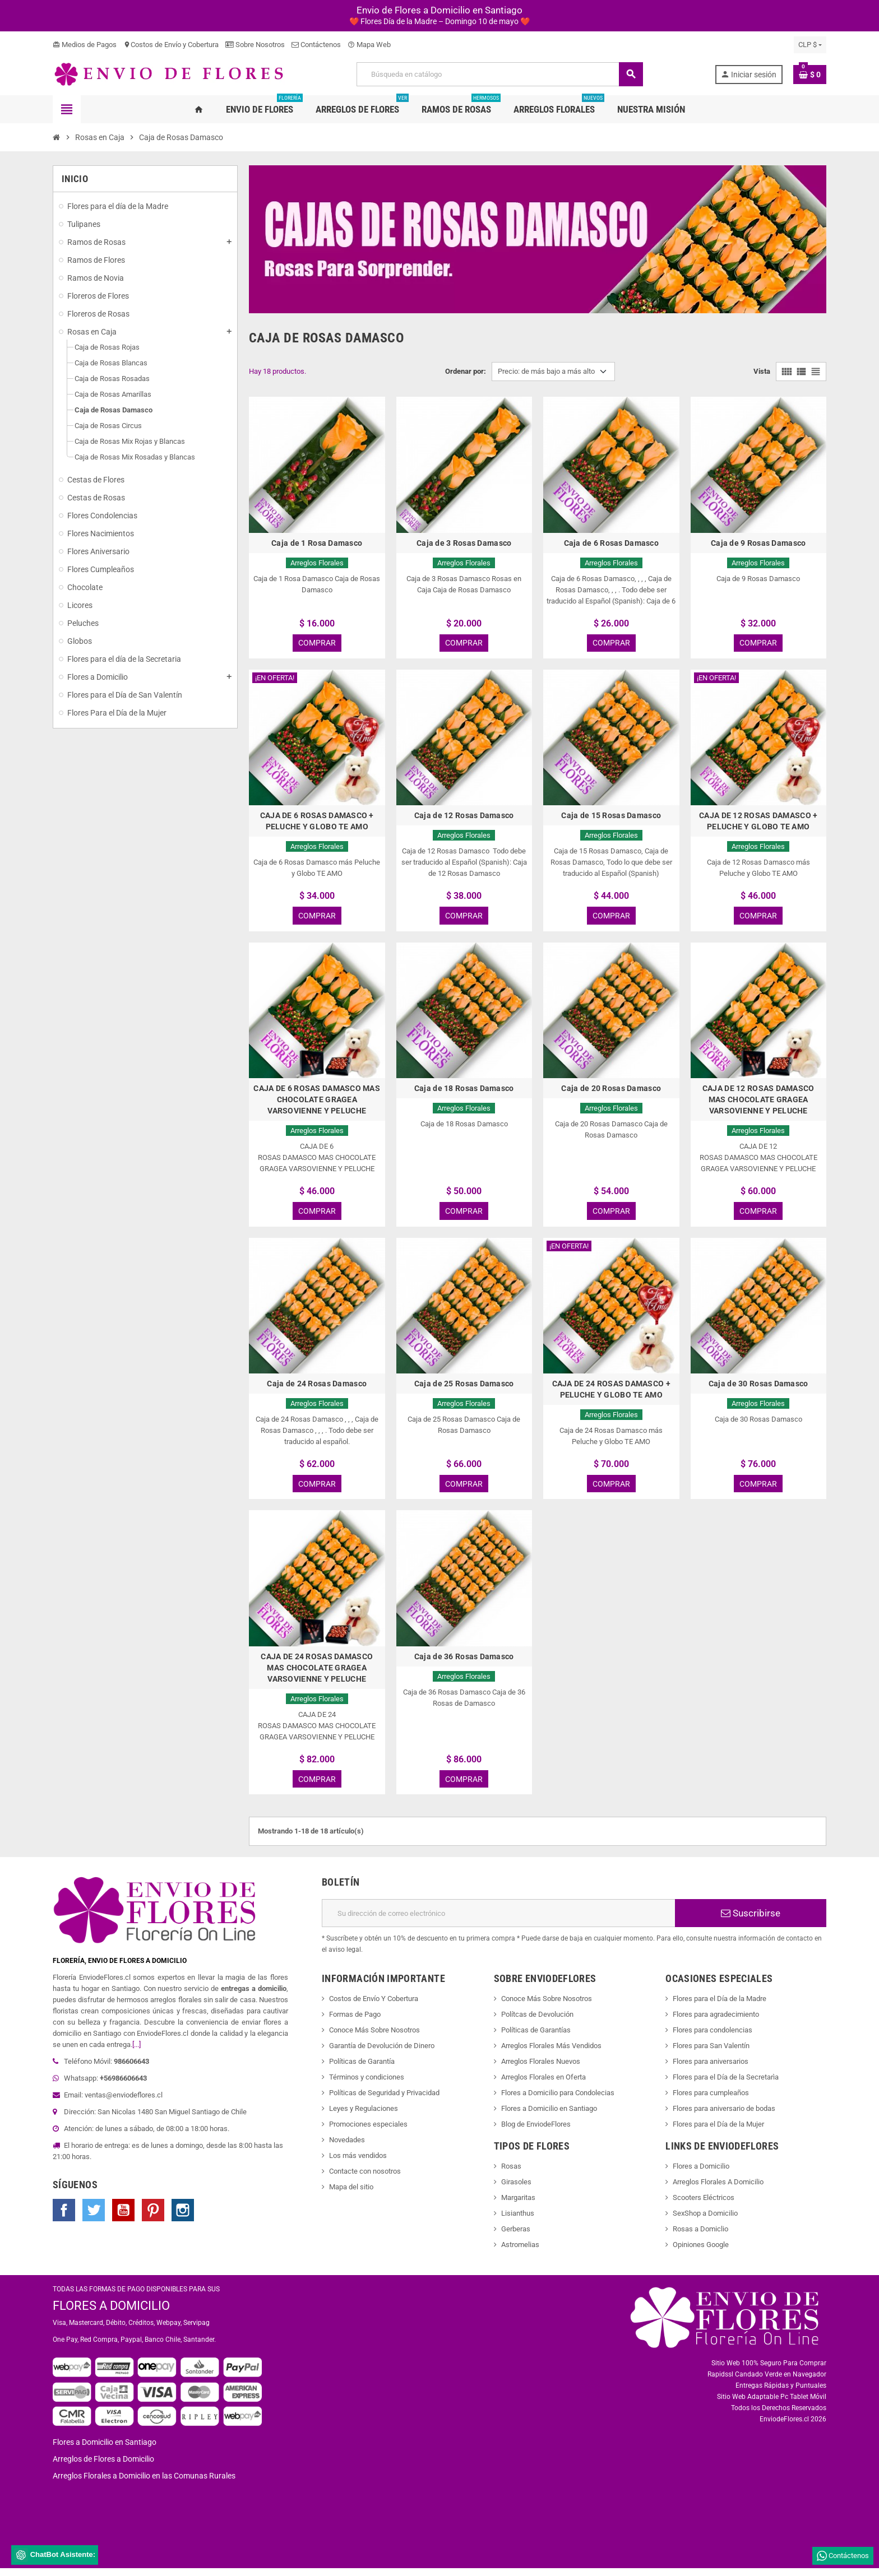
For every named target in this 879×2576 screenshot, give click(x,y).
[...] (136, 2052)
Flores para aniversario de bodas (724, 2116)
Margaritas (518, 2205)
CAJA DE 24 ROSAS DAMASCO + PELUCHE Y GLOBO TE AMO (611, 1394)
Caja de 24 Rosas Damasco (317, 1388)
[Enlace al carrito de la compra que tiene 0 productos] (809, 74)
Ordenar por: (465, 371)
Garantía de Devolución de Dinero (381, 2053)
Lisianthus (517, 2221)
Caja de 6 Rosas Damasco (611, 543)
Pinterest (153, 2218)
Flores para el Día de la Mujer (718, 2132)
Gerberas (515, 2236)
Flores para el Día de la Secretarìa (726, 2085)
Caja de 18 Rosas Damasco (464, 1091)
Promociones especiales (368, 2132)
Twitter (93, 2218)
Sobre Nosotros (255, 44)
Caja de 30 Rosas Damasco (758, 1388)
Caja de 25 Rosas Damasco (464, 1388)
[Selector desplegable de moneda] (810, 44)
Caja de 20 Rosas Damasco (611, 1091)
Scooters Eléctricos (703, 2205)
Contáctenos (316, 44)
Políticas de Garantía (362, 2069)
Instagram (183, 2218)
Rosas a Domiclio (700, 2236)
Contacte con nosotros (365, 2179)
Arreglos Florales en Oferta (543, 2085)
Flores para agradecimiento (716, 2022)
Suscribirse (750, 1921)
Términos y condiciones (366, 2085)
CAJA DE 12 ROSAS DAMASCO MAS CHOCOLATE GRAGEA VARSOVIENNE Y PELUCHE (758, 1102)
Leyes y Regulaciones (363, 2116)
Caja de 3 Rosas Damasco (464, 543)
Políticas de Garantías (536, 2038)
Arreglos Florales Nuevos (540, 2069)
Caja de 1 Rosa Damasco (316, 543)
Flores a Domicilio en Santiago (549, 2116)
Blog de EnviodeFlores (536, 2132)
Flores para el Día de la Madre (719, 2006)
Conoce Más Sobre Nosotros (374, 2038)
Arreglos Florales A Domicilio (718, 2189)
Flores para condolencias (712, 2038)
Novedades (347, 2147)
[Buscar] (499, 74)
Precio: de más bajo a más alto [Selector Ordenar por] (546, 371)
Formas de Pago (355, 2022)
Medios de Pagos (85, 44)
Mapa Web (369, 44)
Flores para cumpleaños (711, 2100)
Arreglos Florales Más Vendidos (551, 2053)
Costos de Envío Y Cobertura (373, 2006)
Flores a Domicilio (701, 2174)
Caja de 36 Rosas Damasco (464, 1662)
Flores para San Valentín (711, 2053)
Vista (761, 371)
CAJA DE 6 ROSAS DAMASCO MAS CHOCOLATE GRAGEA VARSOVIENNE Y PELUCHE (316, 1102)
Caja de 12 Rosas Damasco (464, 817)
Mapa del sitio (351, 2194)
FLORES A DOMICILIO (111, 2313)
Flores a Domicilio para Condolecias (557, 2100)
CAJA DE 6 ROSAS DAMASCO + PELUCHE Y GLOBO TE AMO (317, 823)
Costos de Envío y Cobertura (171, 44)
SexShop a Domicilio (705, 2221)
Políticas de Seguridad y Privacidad (384, 2100)
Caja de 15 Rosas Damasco (611, 817)
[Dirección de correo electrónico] (498, 1921)
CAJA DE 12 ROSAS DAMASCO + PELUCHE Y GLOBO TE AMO (758, 823)
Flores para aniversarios (710, 2069)
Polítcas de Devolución (537, 2022)
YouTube (123, 2218)
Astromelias (520, 2252)
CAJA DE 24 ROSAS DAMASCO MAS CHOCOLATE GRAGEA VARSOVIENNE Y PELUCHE (317, 1674)
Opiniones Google (701, 2252)
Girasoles (516, 2189)
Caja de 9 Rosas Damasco (758, 543)
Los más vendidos (358, 2163)
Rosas (511, 2174)
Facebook (64, 2218)
